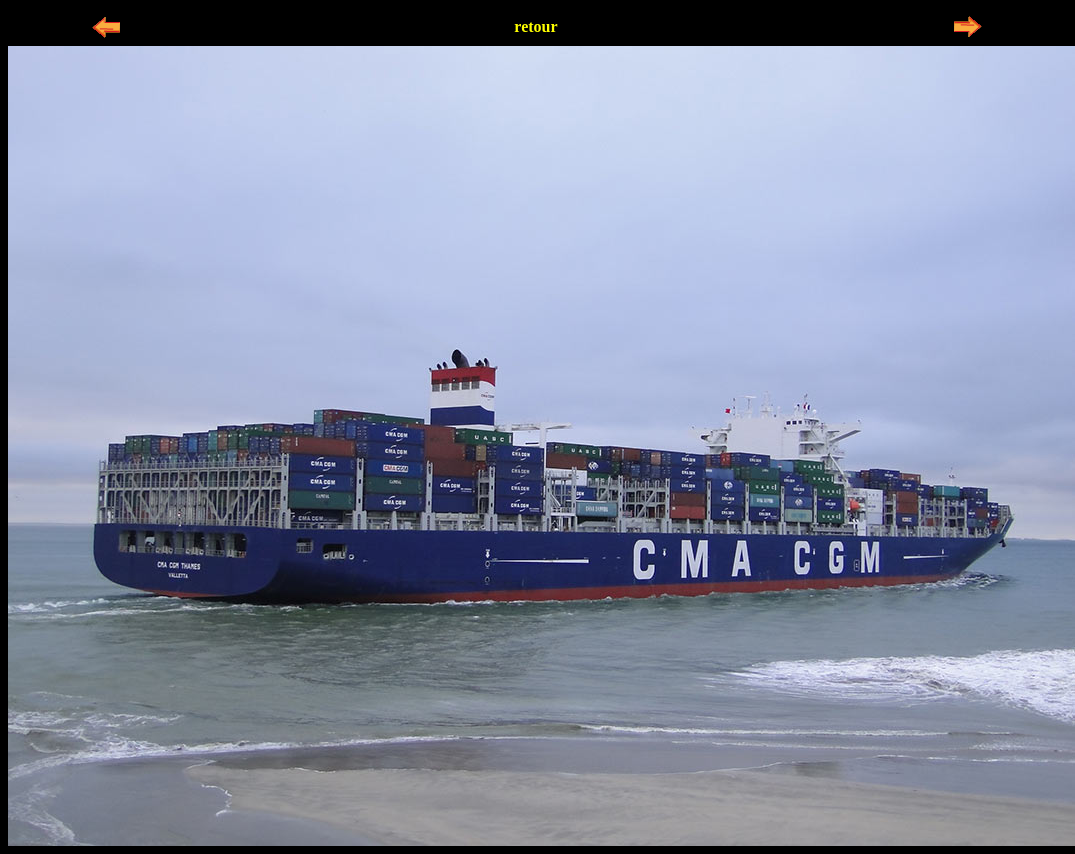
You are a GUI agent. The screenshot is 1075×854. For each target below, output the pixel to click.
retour (535, 26)
